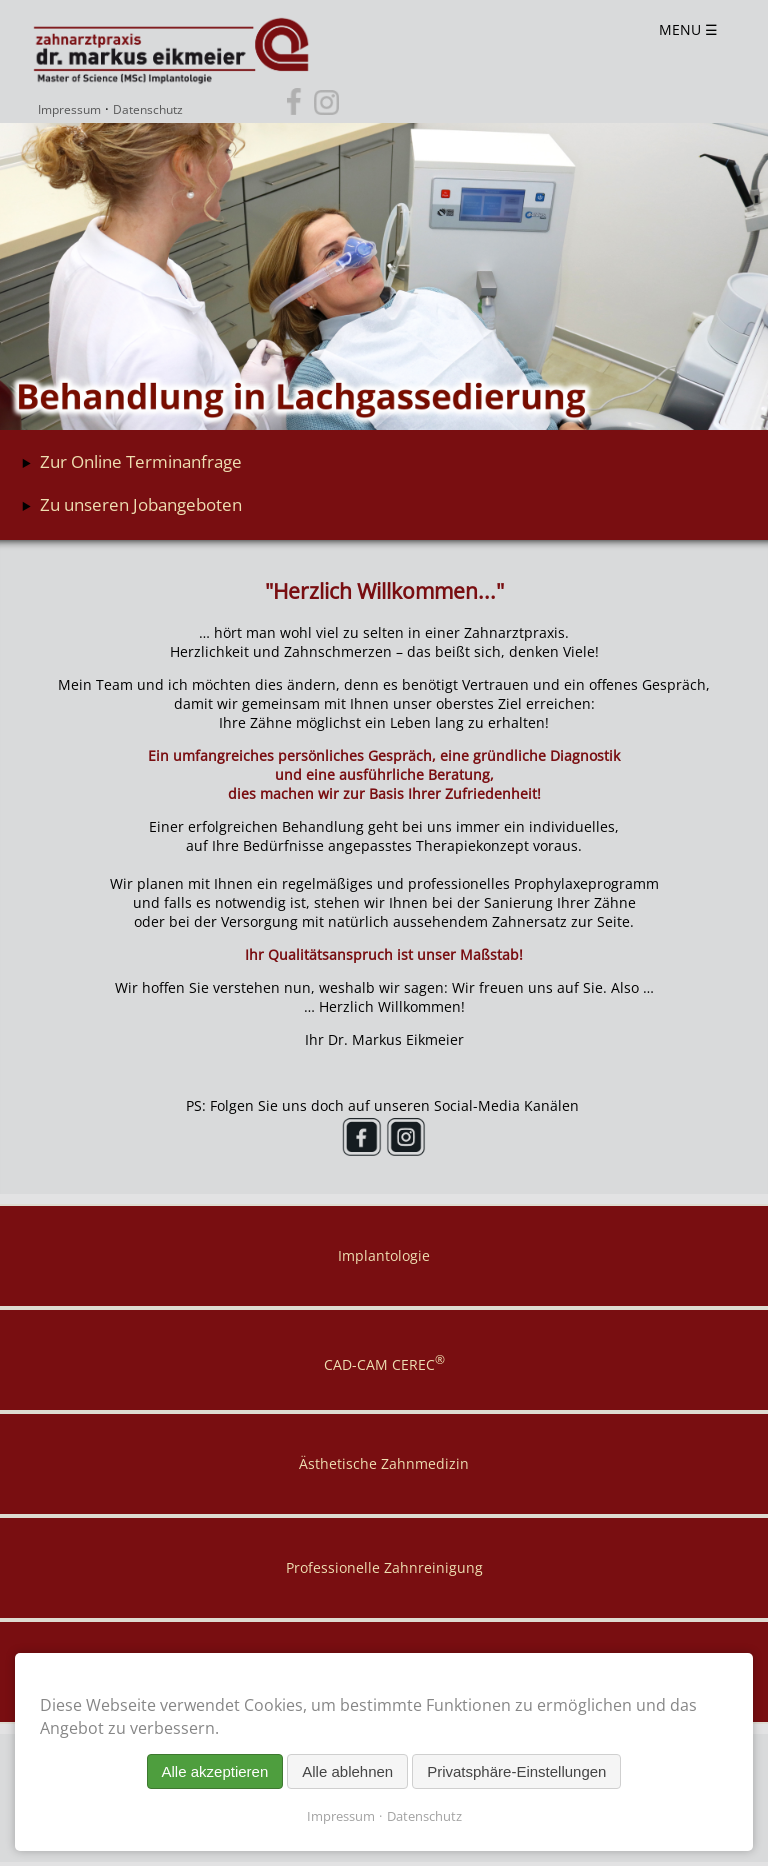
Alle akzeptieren (215, 1771)
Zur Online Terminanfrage (141, 461)
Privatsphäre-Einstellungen (516, 1771)
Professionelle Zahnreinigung (384, 1567)
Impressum (69, 110)
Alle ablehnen (347, 1771)
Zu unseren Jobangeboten (141, 504)
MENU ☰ (688, 29)
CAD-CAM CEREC (384, 1363)
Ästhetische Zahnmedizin (384, 1463)
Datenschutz (148, 110)
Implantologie (384, 1255)
